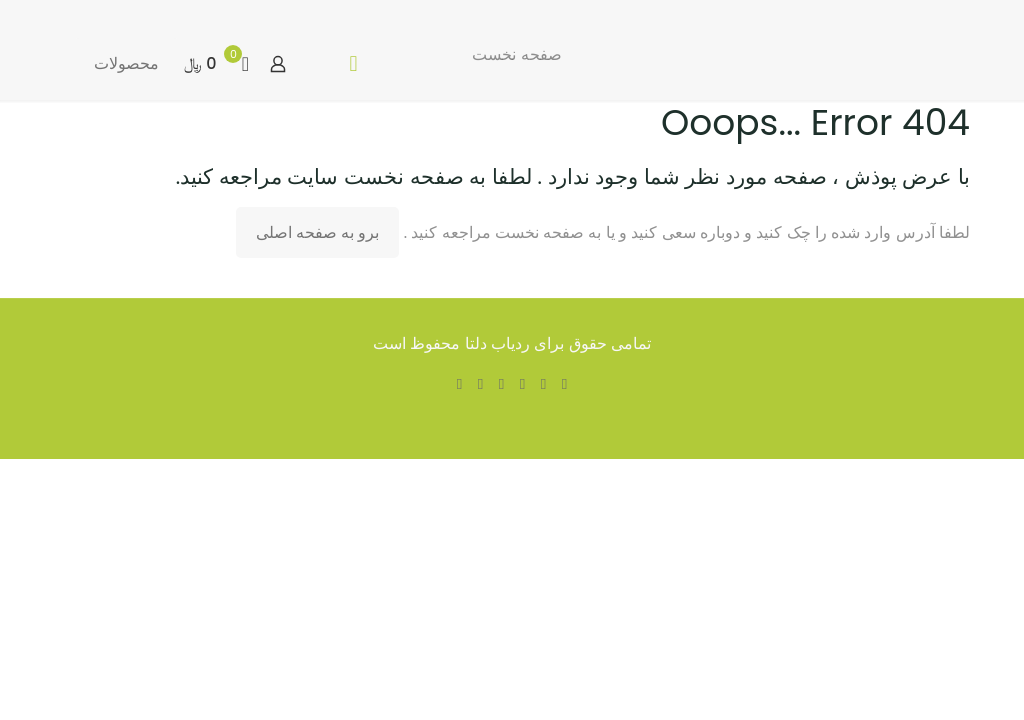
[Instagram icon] (459, 383)
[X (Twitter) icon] (543, 383)
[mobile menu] (353, 64)
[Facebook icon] (564, 383)
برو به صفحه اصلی (318, 232)
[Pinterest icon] (480, 383)
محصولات (126, 63)
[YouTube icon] (522, 383)
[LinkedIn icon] (501, 383)
